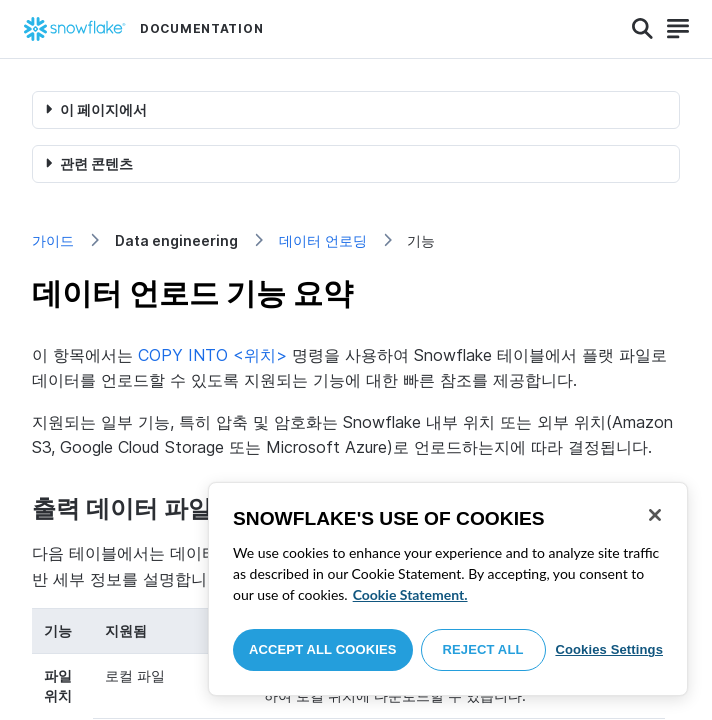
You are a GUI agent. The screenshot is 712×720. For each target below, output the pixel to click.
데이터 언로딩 (323, 240)
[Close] (655, 515)
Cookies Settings (609, 649)
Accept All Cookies (323, 649)
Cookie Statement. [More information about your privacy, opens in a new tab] (410, 594)
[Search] (642, 29)
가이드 (53, 240)
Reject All (483, 649)
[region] (448, 589)
